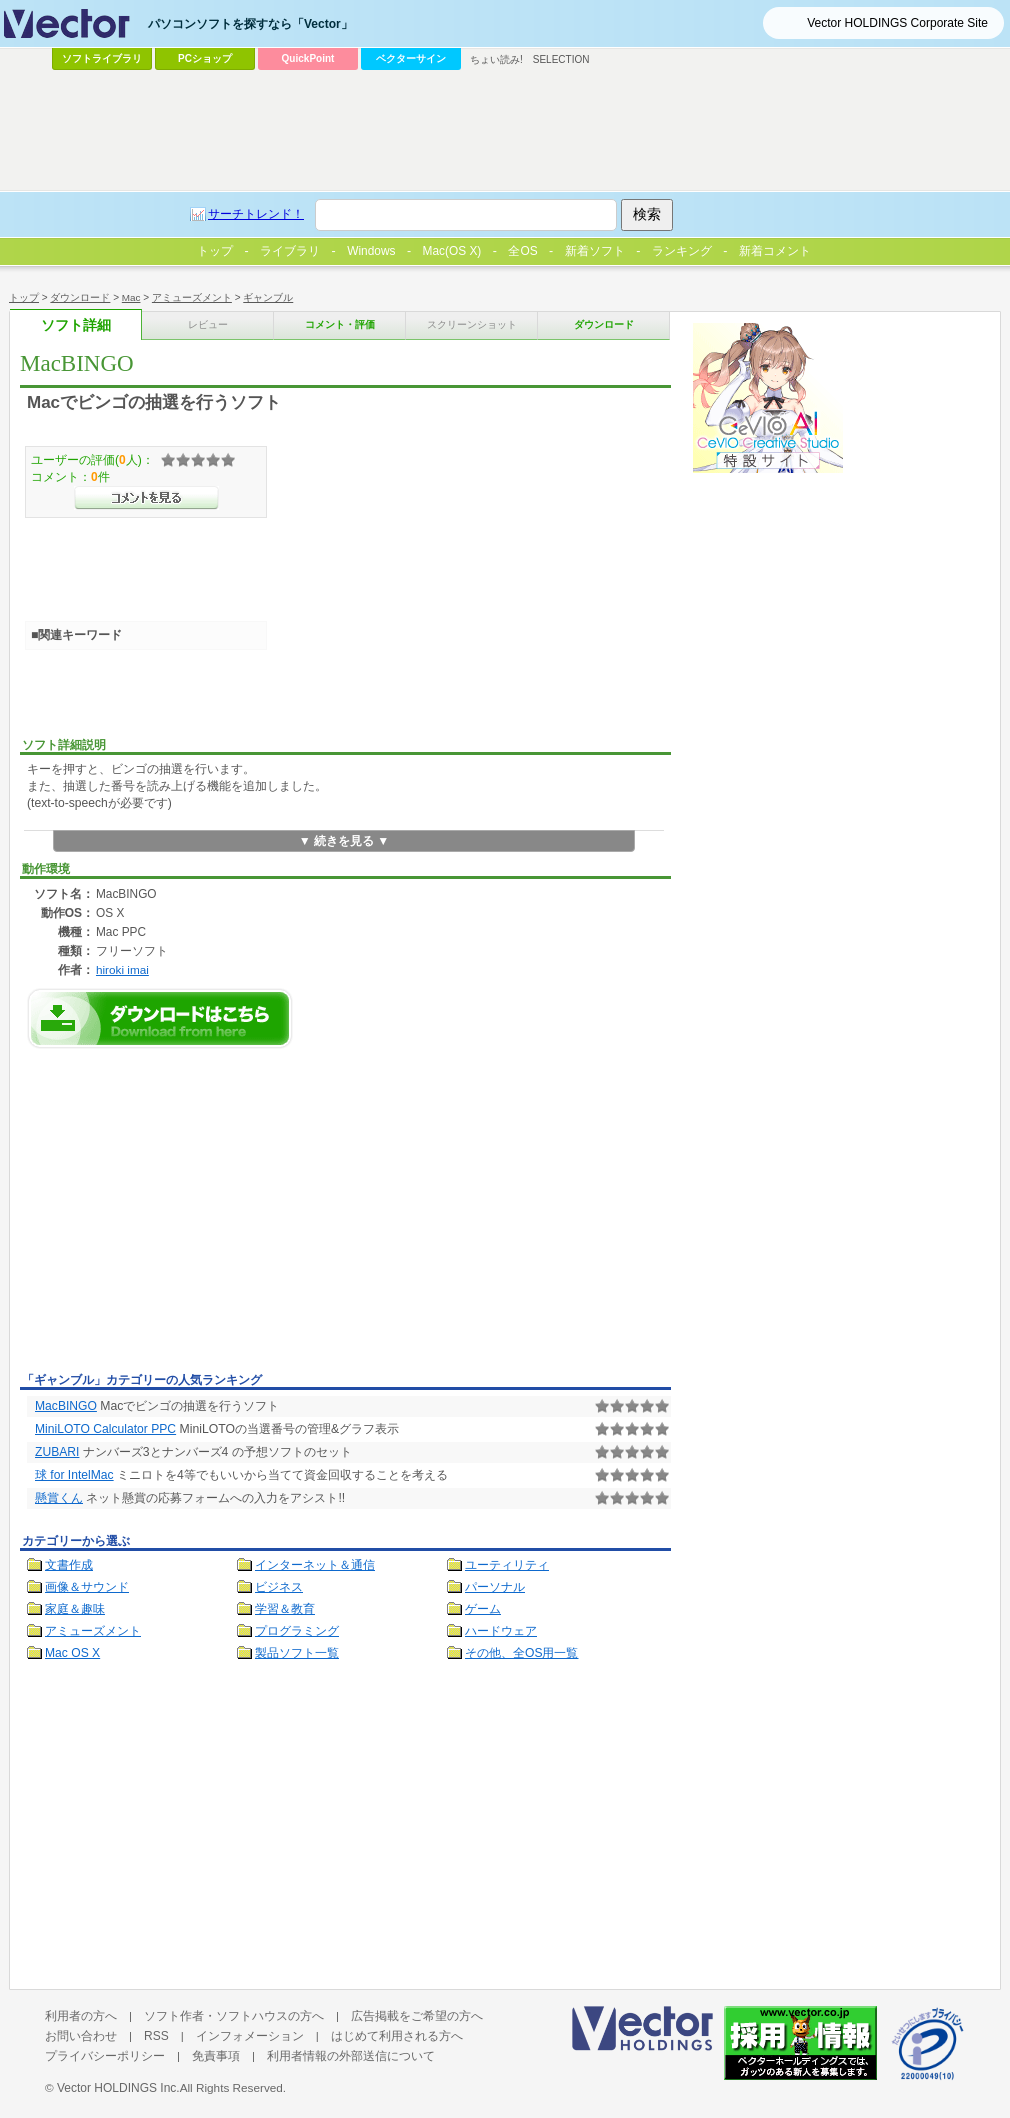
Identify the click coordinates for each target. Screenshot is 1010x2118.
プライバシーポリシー (105, 2056)
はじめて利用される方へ (397, 2036)
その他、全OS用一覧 (522, 1653)
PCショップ (205, 58)
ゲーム (483, 1609)
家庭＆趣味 (75, 1609)
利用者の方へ (81, 2016)
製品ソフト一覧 (297, 1653)
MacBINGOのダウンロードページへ (160, 1018)
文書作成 (69, 1565)
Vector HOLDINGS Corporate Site (897, 23)
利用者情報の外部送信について (351, 2056)
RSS (156, 2036)
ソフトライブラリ (102, 58)
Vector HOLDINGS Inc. (118, 2088)
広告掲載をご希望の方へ (417, 2016)
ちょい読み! (496, 59)
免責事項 (216, 2056)
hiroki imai (122, 969)
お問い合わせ (81, 2036)
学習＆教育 (285, 1609)
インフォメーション (250, 2036)
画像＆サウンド (87, 1587)
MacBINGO (66, 1406)
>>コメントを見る (146, 498)
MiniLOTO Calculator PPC (105, 1429)
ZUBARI (57, 1452)
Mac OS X (72, 1653)
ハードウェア (501, 1631)
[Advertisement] (188, 1216)
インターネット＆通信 (315, 1565)
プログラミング (297, 1631)
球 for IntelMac (74, 1475)
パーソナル (495, 1587)
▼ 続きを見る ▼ (344, 841)
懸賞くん (59, 1498)
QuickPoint (308, 58)
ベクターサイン (411, 58)
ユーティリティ (507, 1565)
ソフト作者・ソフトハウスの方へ (234, 2016)
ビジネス (279, 1587)
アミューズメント (93, 1631)
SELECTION (561, 59)
